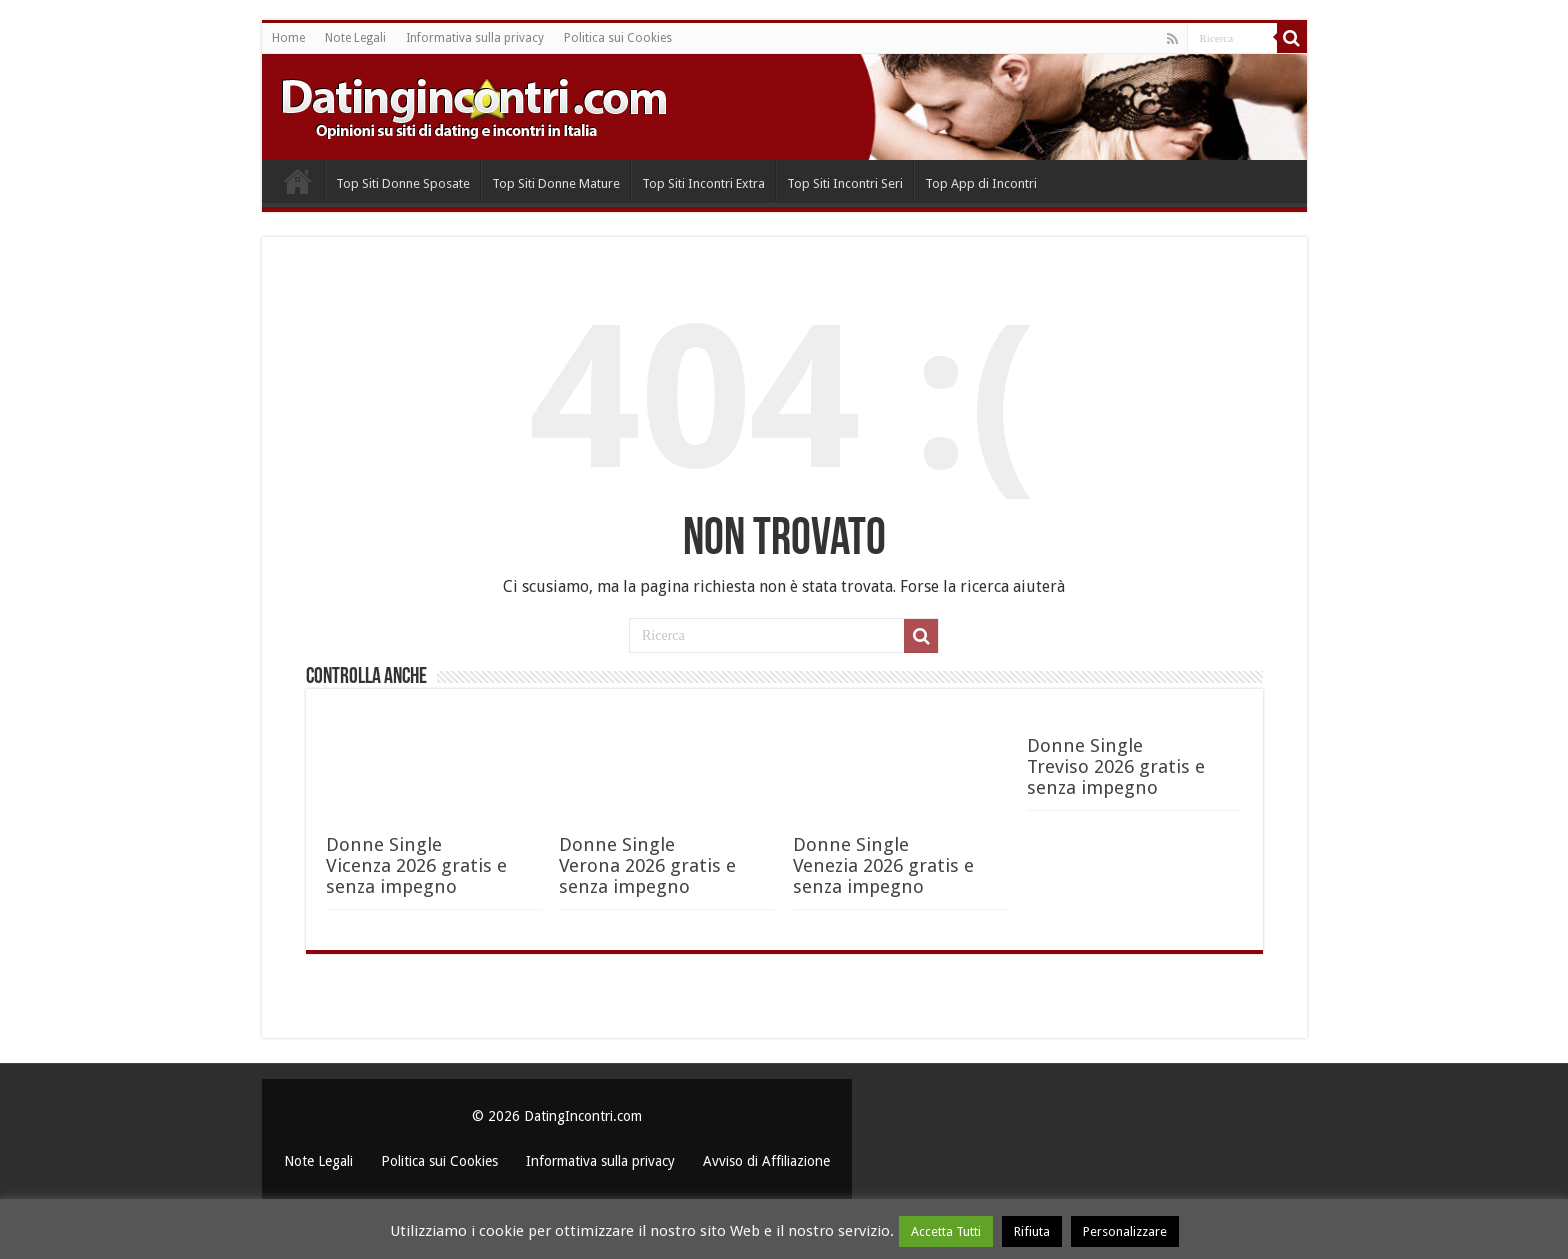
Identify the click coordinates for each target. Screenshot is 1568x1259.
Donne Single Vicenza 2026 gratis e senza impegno (416, 865)
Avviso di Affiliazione (766, 1161)
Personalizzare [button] (1125, 1231)
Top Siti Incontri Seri (845, 183)
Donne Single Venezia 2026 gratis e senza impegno (883, 865)
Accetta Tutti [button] (946, 1231)
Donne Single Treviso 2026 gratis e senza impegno (1116, 766)
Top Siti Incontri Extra (703, 183)
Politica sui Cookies (618, 38)
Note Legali (355, 38)
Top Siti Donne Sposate (403, 183)
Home (288, 38)
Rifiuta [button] (1032, 1231)
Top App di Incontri (981, 183)
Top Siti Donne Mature (556, 183)
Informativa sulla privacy (475, 38)
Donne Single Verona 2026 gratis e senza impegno (647, 865)
